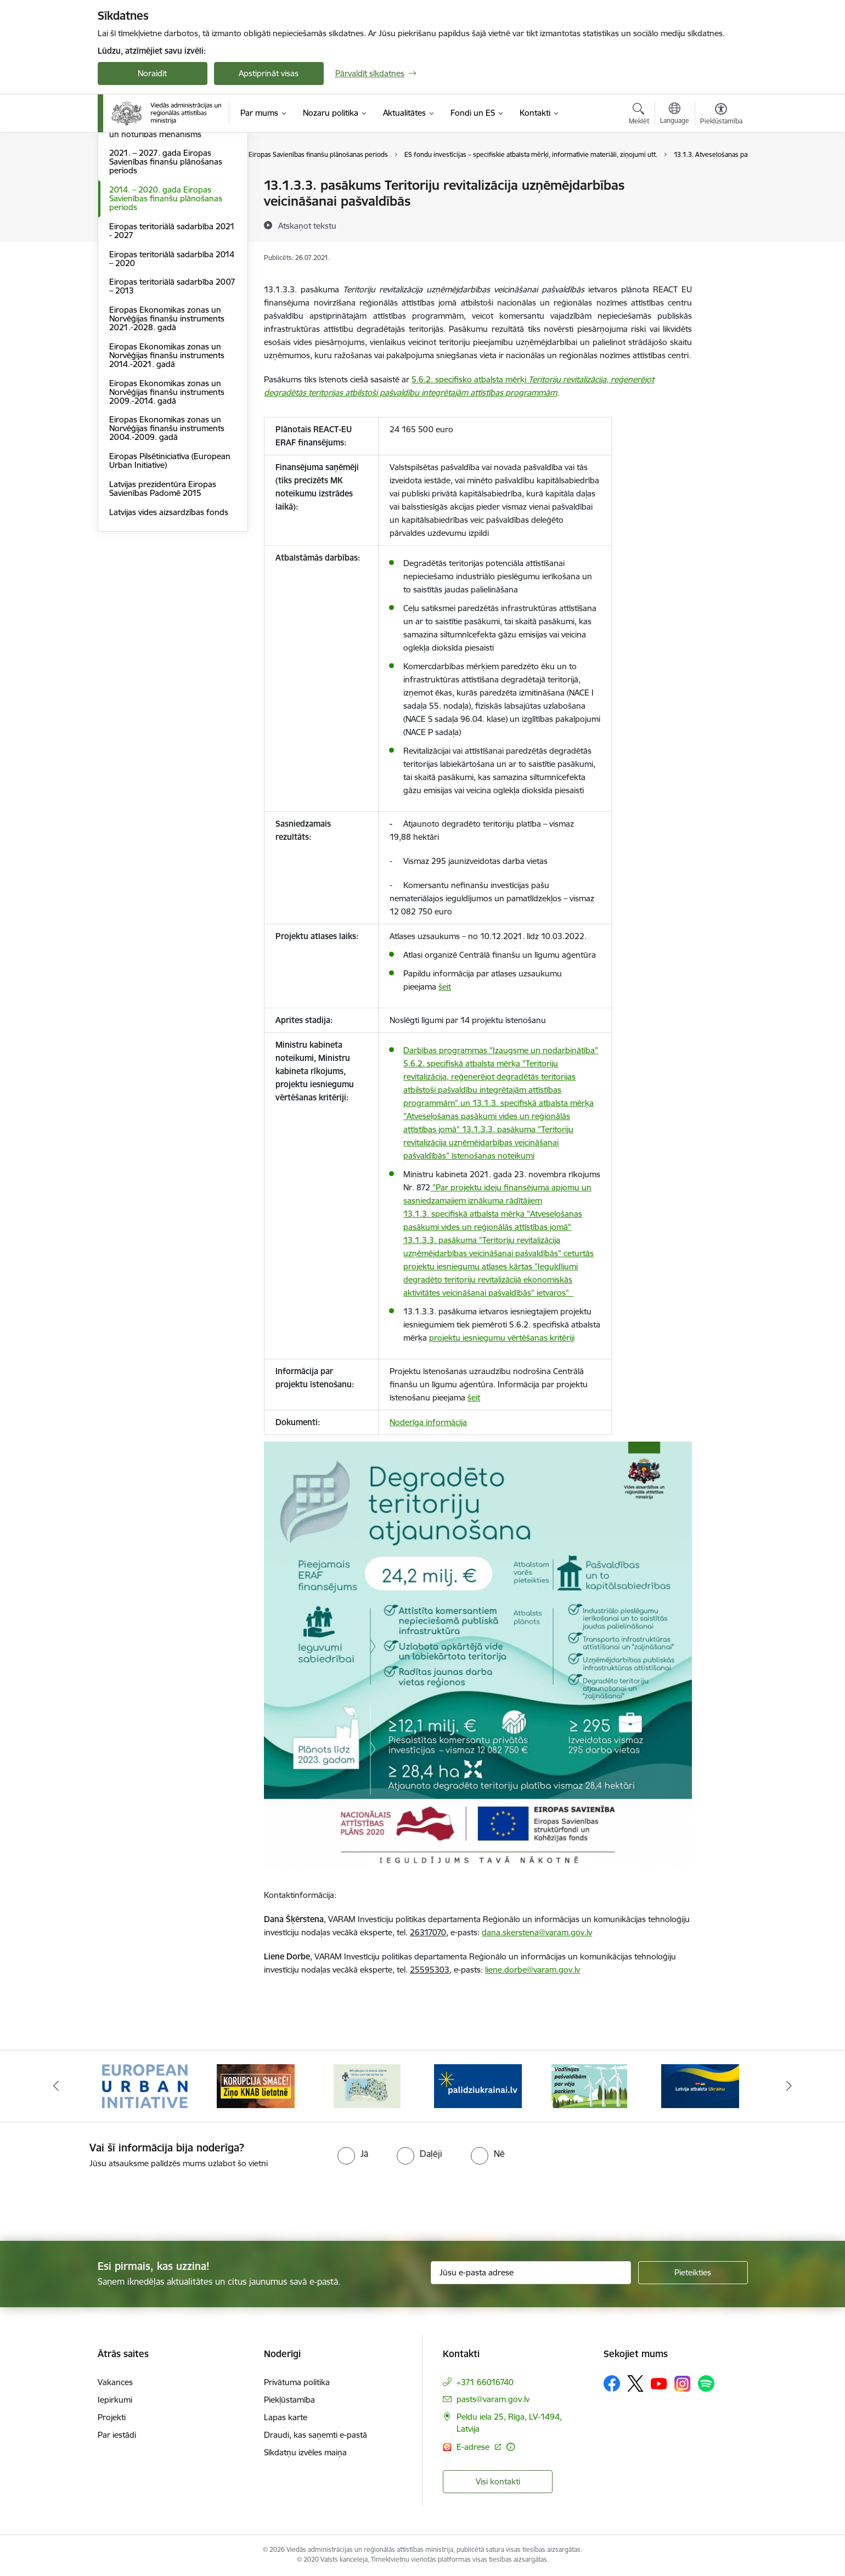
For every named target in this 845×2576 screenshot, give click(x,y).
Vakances (115, 2382)
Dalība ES (126, 186)
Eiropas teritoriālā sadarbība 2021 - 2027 (172, 348)
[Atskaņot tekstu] (307, 225)
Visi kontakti (498, 2481)
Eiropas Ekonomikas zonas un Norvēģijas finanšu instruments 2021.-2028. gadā (166, 436)
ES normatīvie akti (142, 205)
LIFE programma (140, 224)
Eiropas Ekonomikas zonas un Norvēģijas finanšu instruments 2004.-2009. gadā (166, 547)
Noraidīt (152, 73)
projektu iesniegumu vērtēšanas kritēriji (501, 1337)
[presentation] (91, 2200)
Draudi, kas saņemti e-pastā (315, 2435)
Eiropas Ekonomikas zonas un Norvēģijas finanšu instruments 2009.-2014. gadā (166, 510)
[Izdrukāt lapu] (720, 180)
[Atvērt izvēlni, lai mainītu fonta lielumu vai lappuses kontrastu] (721, 115)
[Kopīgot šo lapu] (720, 208)
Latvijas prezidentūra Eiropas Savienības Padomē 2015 (162, 606)
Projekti (112, 2417)
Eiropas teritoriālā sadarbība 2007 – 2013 (172, 404)
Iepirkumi (115, 2399)
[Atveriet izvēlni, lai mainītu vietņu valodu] (675, 114)
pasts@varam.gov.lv (493, 2399)
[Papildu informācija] (510, 2447)
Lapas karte (285, 2417)
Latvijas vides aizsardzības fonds (168, 630)
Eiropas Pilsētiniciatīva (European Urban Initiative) (169, 578)
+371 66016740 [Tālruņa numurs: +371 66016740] (485, 2382)
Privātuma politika (297, 2382)
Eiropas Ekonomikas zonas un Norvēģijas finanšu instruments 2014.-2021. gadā (166, 473)
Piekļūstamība (289, 2399)
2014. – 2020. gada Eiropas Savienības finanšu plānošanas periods (165, 316)
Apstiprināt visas (268, 73)
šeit (444, 986)
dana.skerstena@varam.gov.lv (537, 1932)
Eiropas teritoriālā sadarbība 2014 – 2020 (171, 376)
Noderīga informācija (428, 1422)
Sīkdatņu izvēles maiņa (305, 2452)
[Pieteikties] (693, 2272)
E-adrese (474, 2447)
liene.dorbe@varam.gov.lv (532, 1969)
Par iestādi (117, 2435)
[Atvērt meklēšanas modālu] (639, 115)
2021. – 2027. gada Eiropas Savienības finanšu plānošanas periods (165, 280)
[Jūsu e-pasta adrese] (531, 2272)
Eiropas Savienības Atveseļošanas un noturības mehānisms (170, 247)
